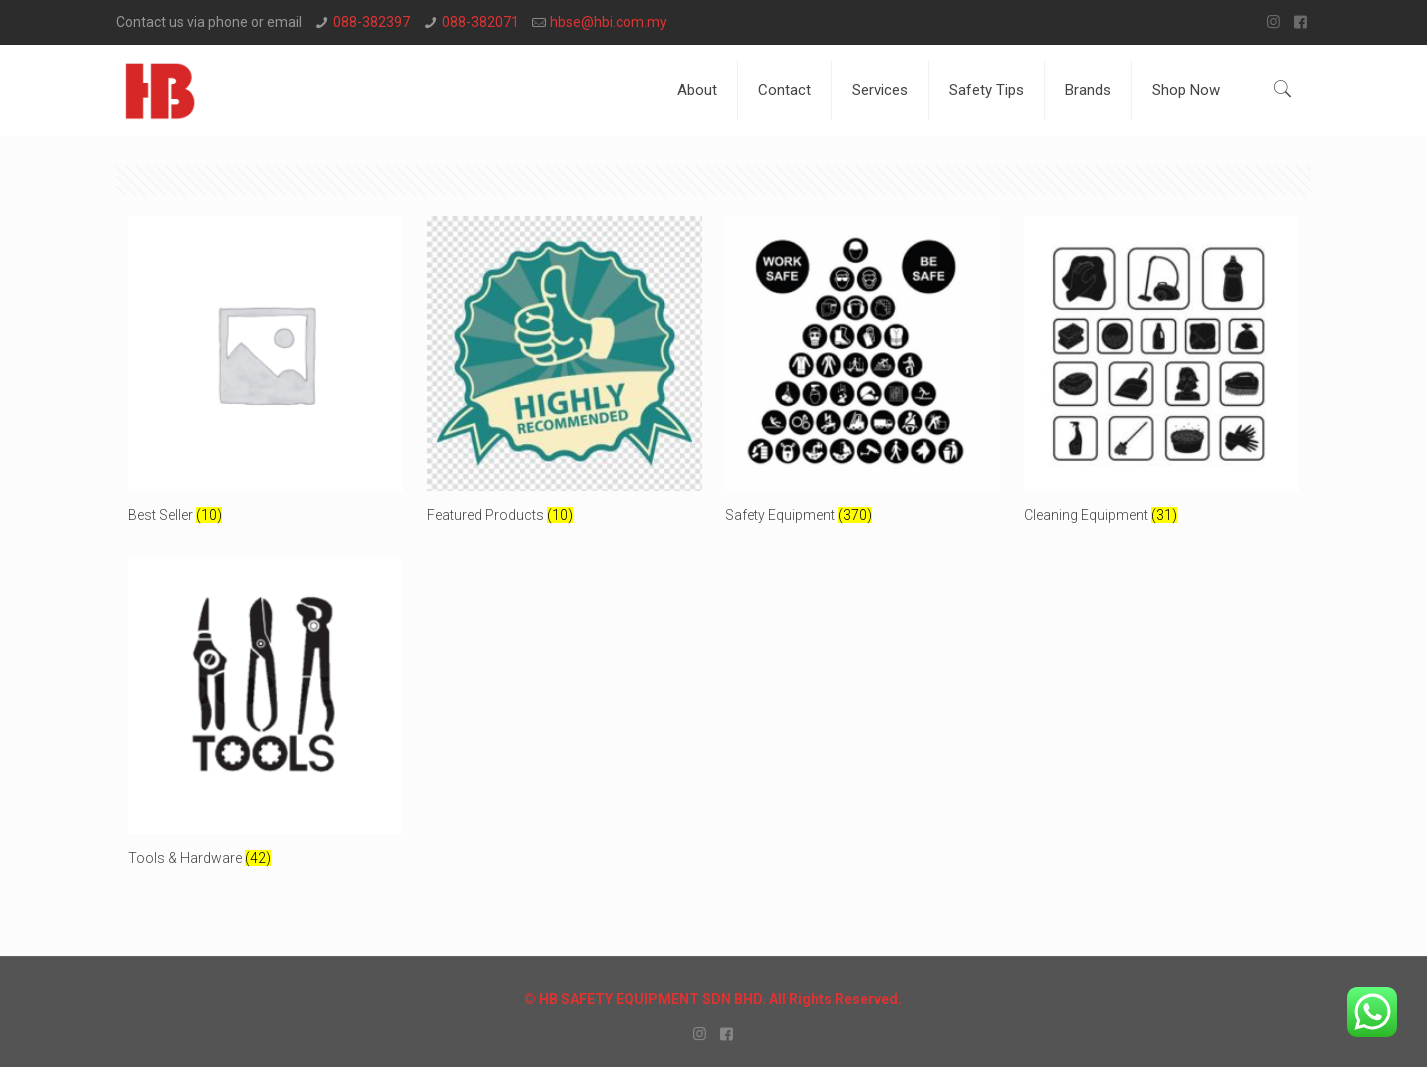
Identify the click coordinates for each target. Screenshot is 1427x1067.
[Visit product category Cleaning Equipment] (1161, 377)
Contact (784, 90)
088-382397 (371, 22)
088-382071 (480, 22)
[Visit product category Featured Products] (564, 377)
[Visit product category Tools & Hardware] (265, 720)
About (697, 90)
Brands (1088, 90)
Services (880, 90)
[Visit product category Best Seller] (265, 377)
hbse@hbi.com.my (608, 22)
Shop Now (1186, 90)
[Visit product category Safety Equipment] (862, 377)
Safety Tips (986, 90)
